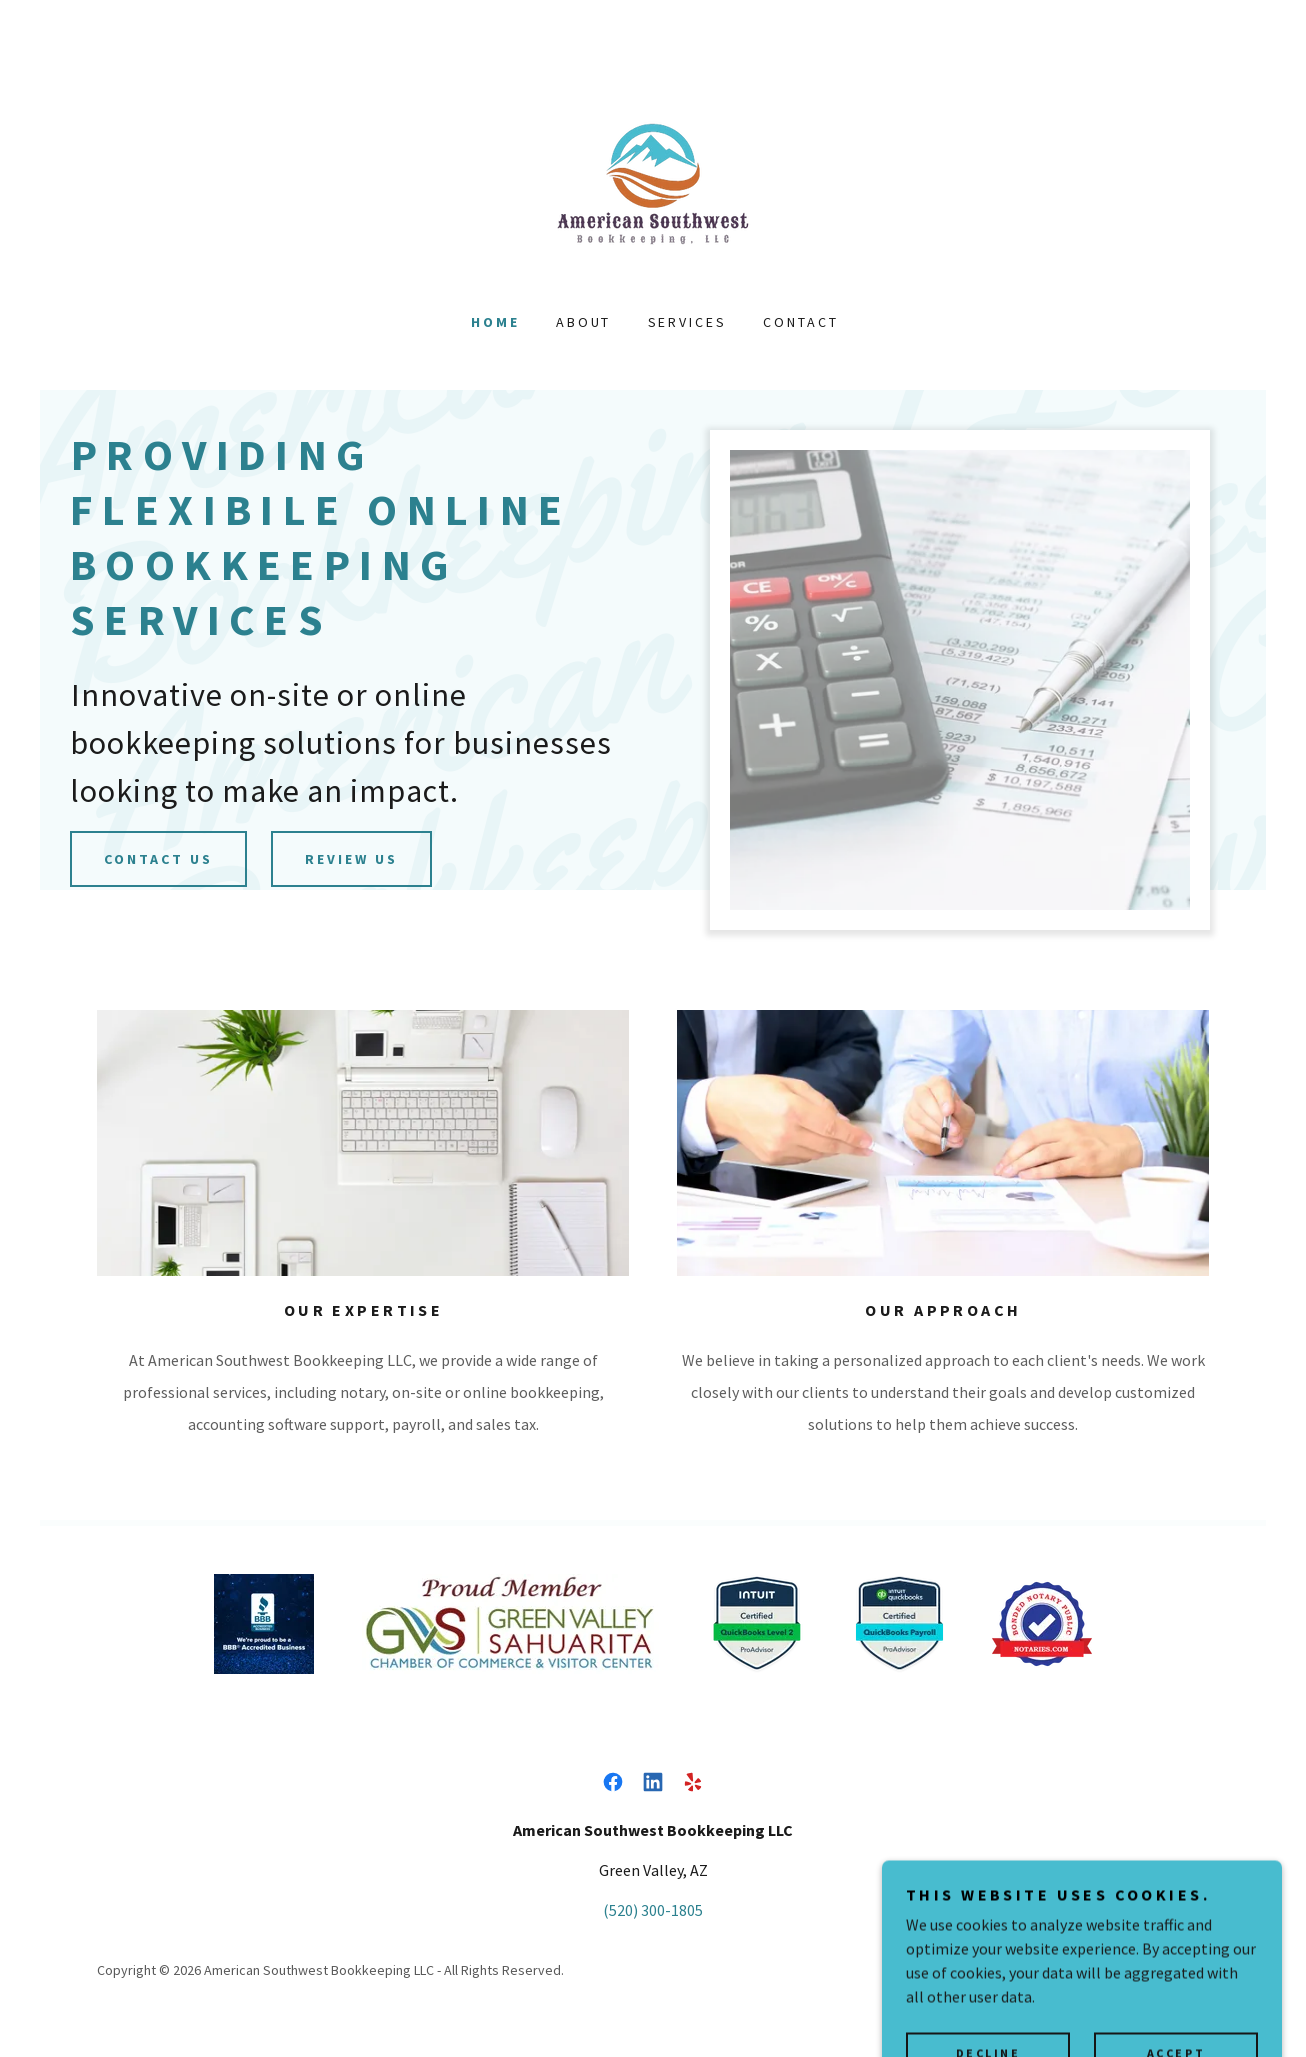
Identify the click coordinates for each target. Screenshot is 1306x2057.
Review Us (351, 859)
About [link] (584, 322)
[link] (653, 184)
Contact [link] (801, 322)
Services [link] (688, 322)
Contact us (158, 859)
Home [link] (495, 322)
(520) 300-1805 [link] (653, 1910)
